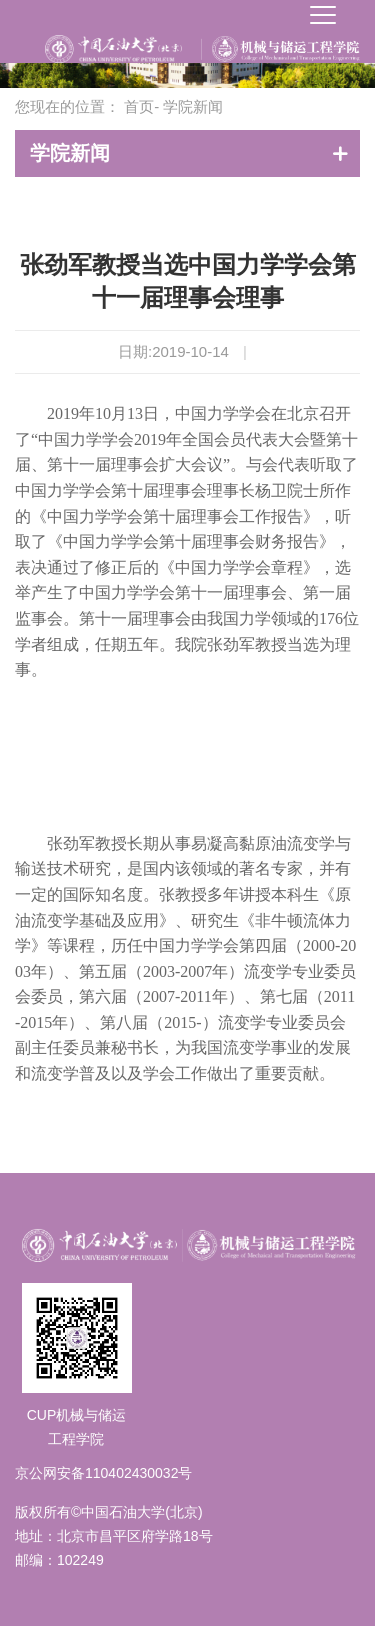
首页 (139, 106)
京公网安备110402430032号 (103, 1473)
